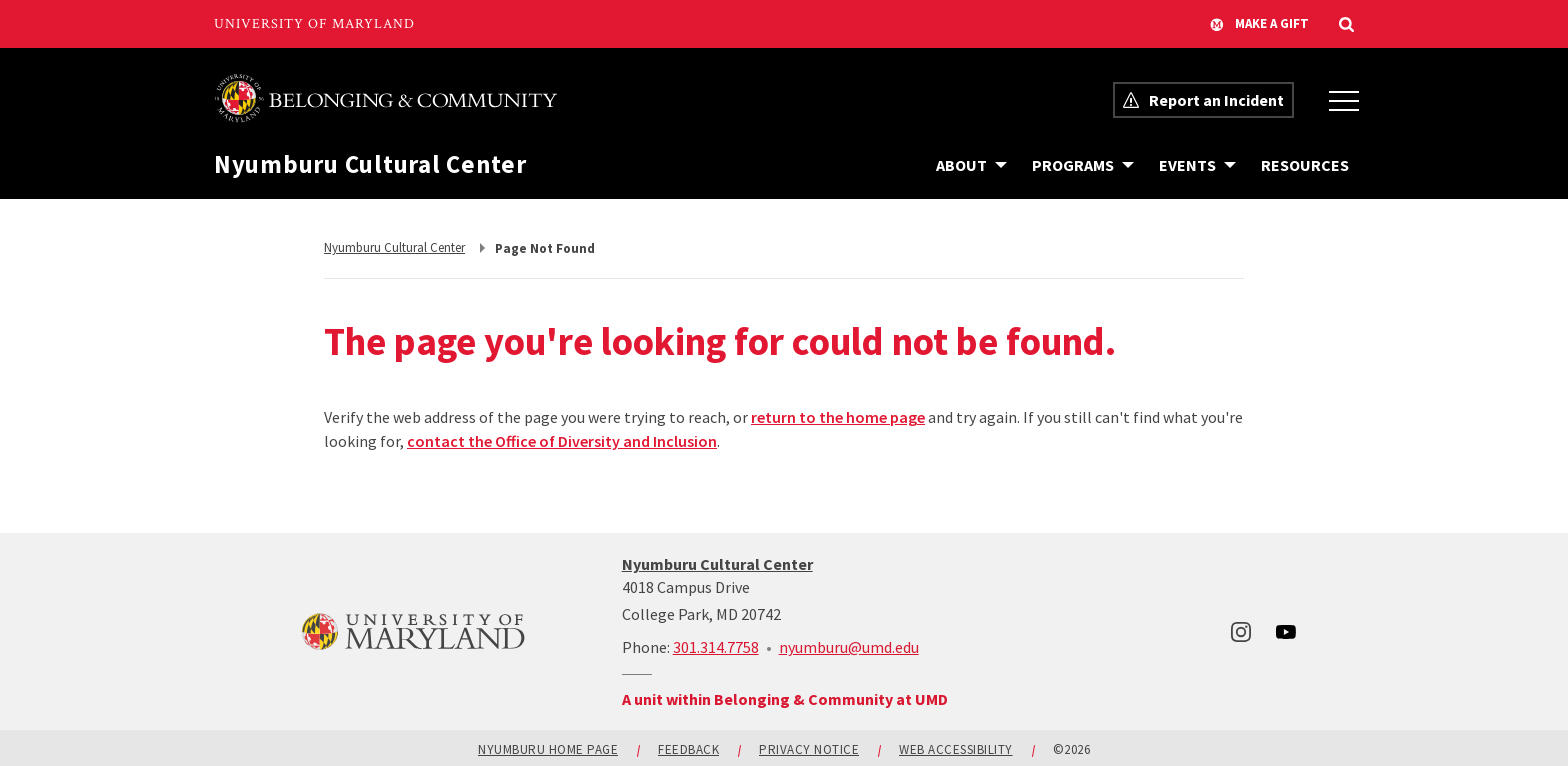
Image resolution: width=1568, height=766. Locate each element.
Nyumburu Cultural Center (370, 164)
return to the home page (838, 417)
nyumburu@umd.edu (849, 647)
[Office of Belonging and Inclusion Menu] (1344, 100)
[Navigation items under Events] (1197, 165)
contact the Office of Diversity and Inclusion (562, 441)
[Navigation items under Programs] (1083, 165)
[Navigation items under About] (971, 165)
